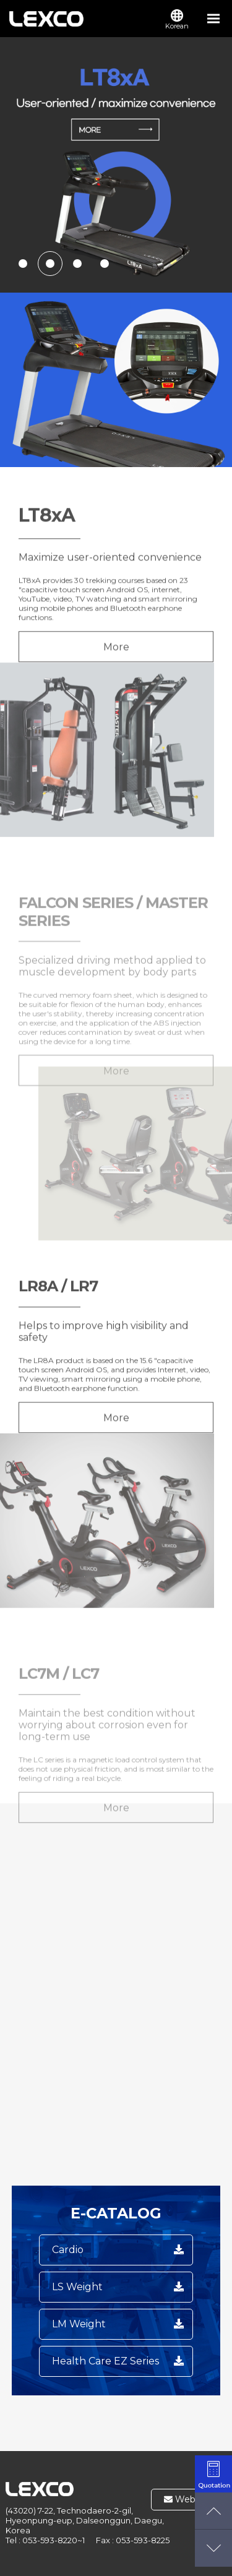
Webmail (188, 2499)
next (212, 165)
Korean (177, 19)
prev (19, 165)
